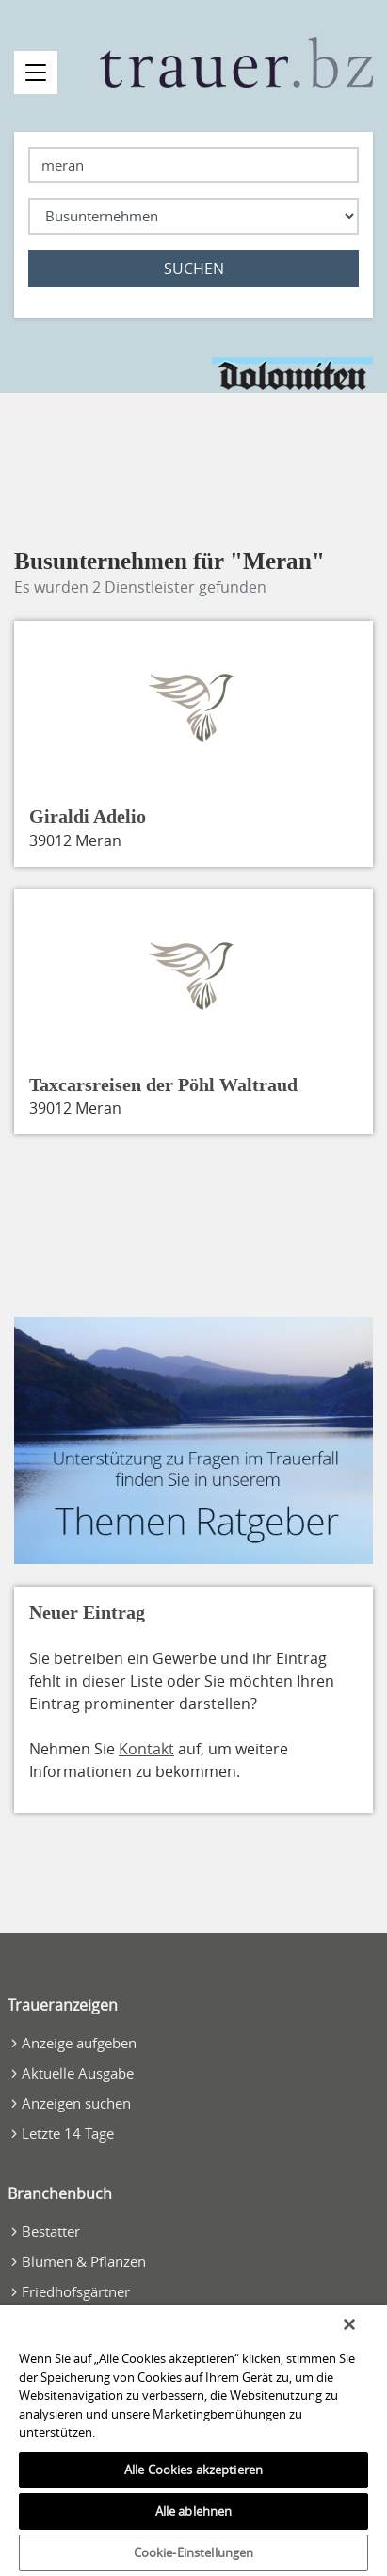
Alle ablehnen (194, 2511)
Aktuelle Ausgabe (78, 2072)
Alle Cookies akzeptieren (193, 2469)
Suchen (194, 268)
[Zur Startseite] (237, 62)
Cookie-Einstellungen (194, 2552)
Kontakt (146, 1748)
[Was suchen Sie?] (193, 216)
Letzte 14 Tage (68, 2133)
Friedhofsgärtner (76, 2291)
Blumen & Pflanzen (84, 2261)
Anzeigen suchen (76, 2103)
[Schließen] (349, 2324)
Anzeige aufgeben (79, 2042)
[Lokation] (193, 165)
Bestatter (51, 2231)
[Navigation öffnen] (35, 72)
